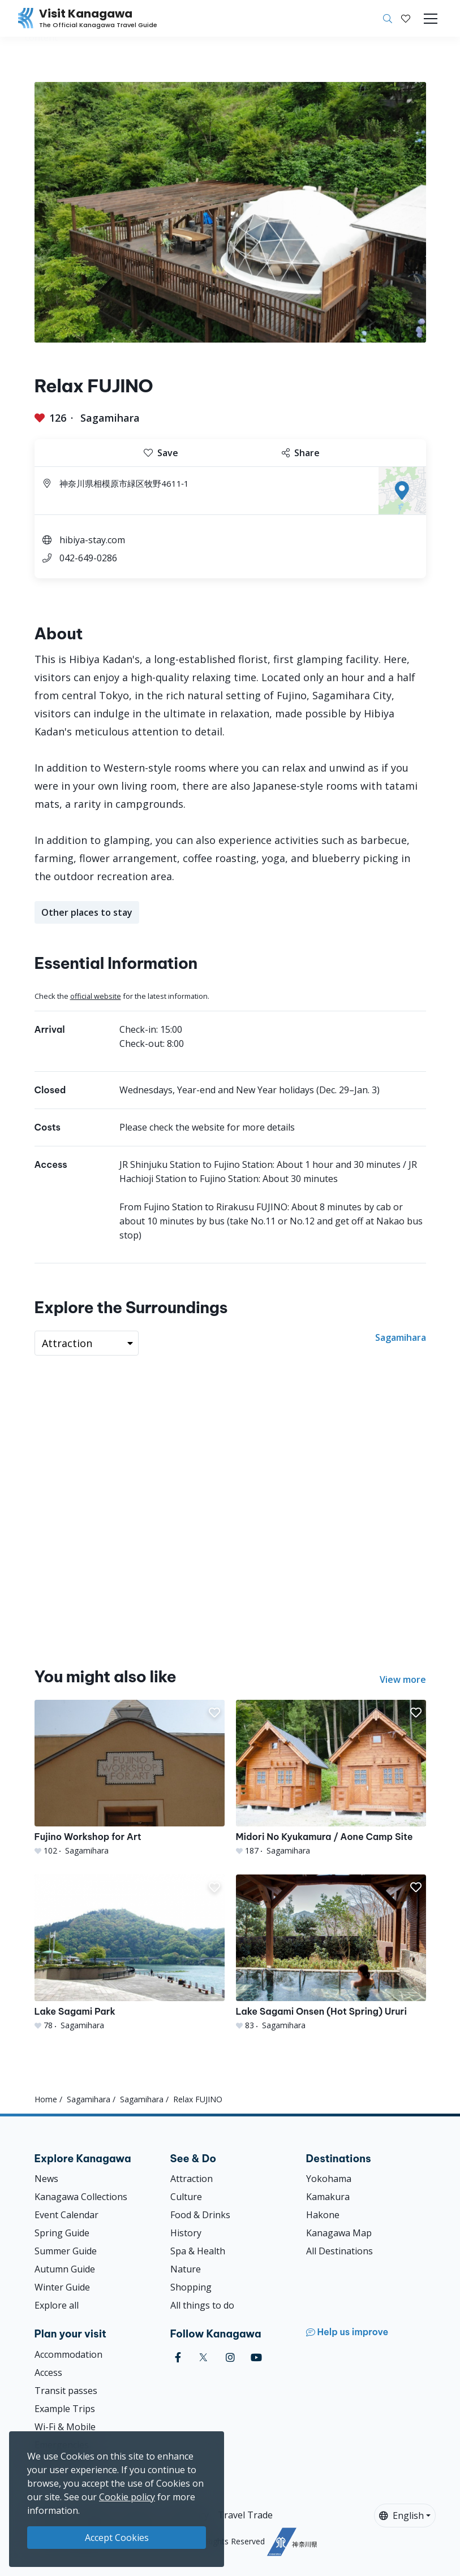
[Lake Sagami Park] (130, 1952)
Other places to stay (86, 912)
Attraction (191, 2178)
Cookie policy (127, 2497)
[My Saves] (406, 18)
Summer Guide (66, 2251)
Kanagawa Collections (81, 2196)
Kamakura (328, 2196)
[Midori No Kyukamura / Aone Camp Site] (331, 1778)
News (46, 2178)
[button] (405, 18)
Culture (186, 2196)
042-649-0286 (88, 558)
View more (403, 1679)
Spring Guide (62, 2233)
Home (46, 2099)
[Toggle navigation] (430, 18)
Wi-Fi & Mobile (65, 2427)
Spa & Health (197, 2251)
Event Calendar (66, 2215)
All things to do (202, 2305)
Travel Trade (245, 2515)
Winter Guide (62, 2287)
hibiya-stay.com (92, 540)
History (185, 2233)
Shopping (191, 2287)
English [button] (401, 2515)
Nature (185, 2269)
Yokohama (328, 2178)
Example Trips (65, 2408)
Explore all (57, 2305)
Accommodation (68, 2354)
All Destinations (339, 2251)
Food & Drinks (200, 2215)
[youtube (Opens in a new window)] (256, 2357)
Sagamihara (110, 418)
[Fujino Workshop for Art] (130, 1778)
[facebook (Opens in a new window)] (178, 2357)
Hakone (322, 2215)
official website (95, 996)
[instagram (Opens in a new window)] (230, 2357)
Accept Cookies (117, 2537)
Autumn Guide (65, 2269)
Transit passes (66, 2390)
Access (48, 2372)
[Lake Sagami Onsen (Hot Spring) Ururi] (331, 1952)
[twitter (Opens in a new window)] (203, 2357)
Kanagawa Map (339, 2233)
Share (301, 452)
